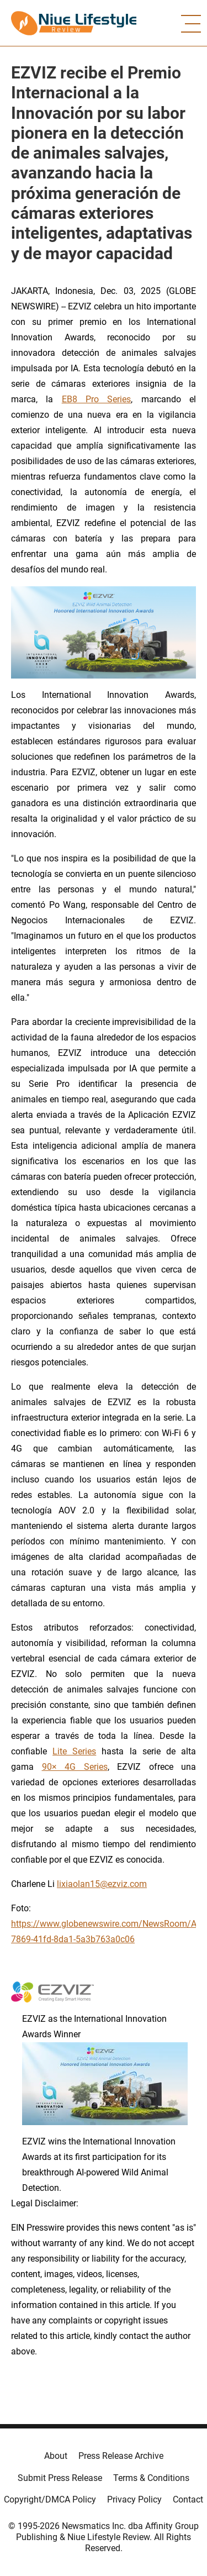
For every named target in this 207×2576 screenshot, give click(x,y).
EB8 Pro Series (96, 399)
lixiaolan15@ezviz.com (102, 1884)
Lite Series (74, 1751)
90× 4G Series (75, 1767)
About (55, 2456)
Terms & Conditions (151, 2478)
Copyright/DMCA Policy (50, 2499)
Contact (188, 2499)
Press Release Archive (120, 2456)
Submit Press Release (60, 2478)
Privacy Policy (134, 2499)
